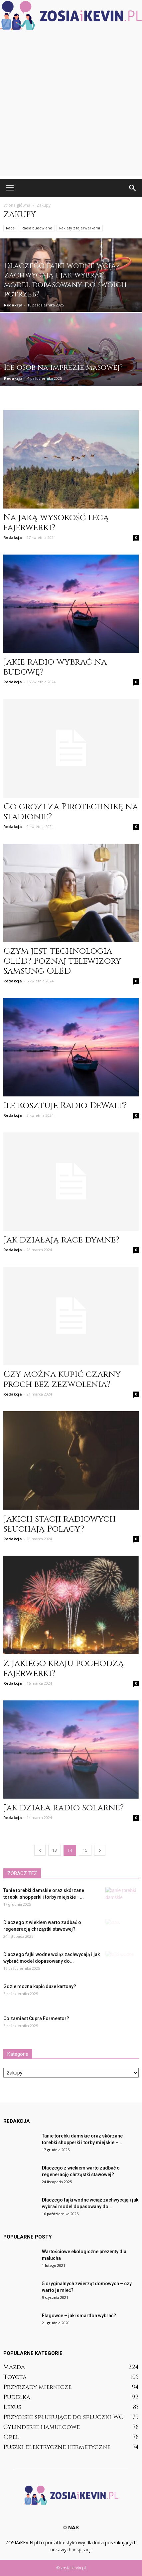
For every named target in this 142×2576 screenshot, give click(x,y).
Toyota (15, 2377)
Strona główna (16, 205)
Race (10, 227)
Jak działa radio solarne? (63, 1808)
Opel (11, 2437)
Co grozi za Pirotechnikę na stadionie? (70, 812)
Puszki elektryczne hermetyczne (56, 2447)
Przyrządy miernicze (37, 2387)
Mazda (14, 2367)
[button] (132, 188)
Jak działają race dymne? (61, 1240)
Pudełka (16, 2397)
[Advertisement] (71, 104)
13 (54, 1850)
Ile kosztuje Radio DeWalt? (65, 1105)
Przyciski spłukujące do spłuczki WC (63, 2417)
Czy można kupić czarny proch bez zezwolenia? (62, 1379)
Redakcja (13, 304)
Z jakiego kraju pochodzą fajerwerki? (63, 1668)
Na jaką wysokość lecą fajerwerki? (56, 523)
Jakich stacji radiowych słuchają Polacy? (59, 1524)
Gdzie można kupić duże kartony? (39, 1986)
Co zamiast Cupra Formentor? (36, 2018)
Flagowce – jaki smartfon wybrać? (79, 2315)
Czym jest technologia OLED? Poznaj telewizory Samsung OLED (62, 961)
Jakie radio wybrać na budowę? (55, 667)
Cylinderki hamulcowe (41, 2427)
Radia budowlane (37, 227)
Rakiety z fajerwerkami (79, 227)
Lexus (12, 2407)
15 (85, 1850)
